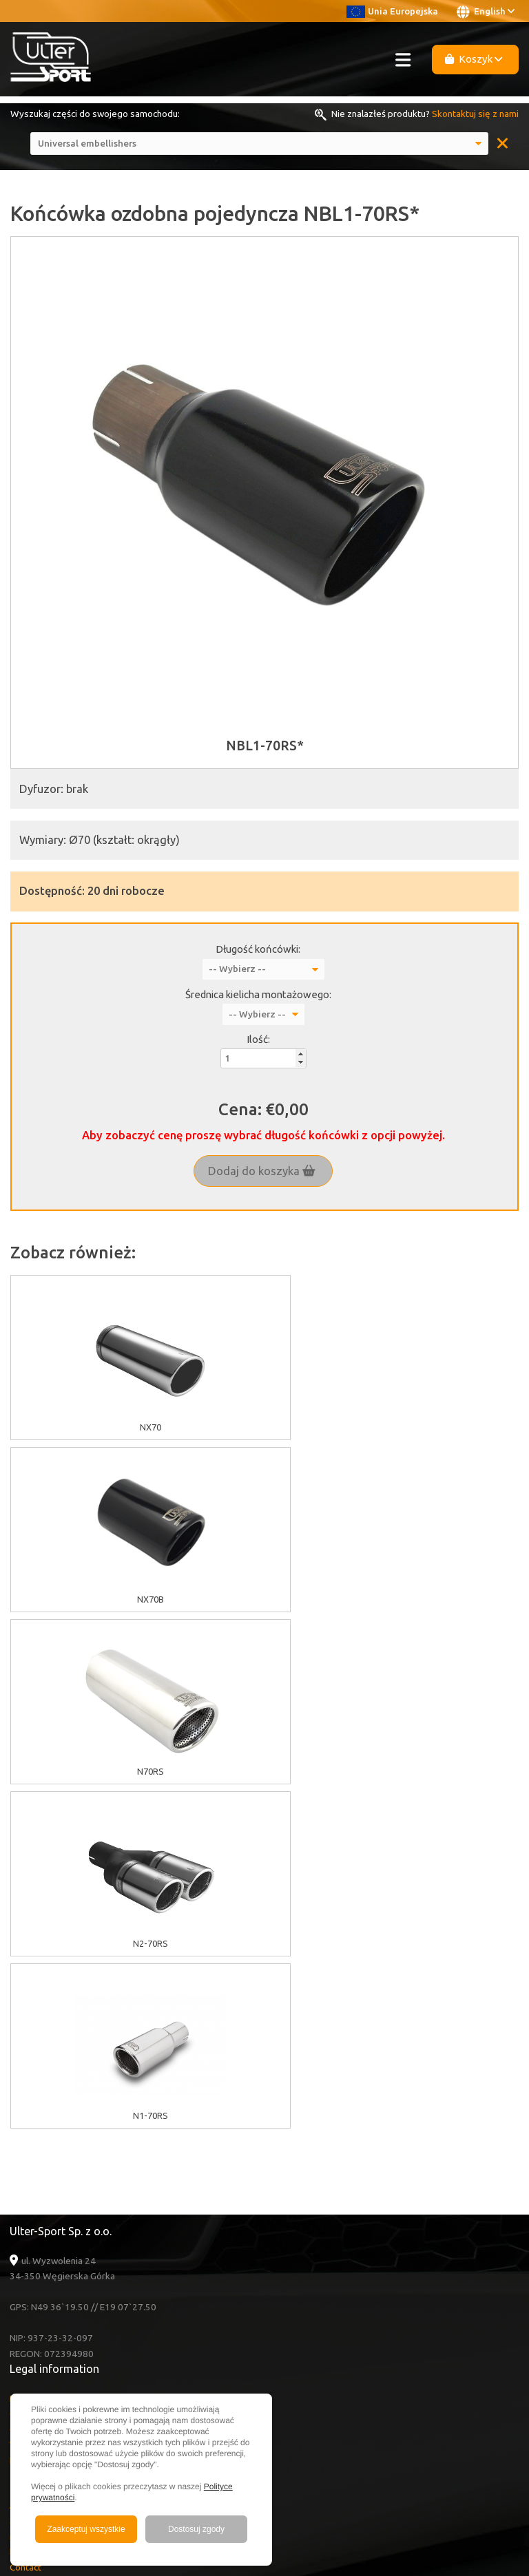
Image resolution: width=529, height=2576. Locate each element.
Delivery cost (37, 2116)
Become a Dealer (45, 2253)
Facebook (44, 2313)
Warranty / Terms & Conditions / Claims (91, 2100)
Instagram (43, 2329)
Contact (25, 2222)
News (21, 2238)
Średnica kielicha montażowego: (258, 994)
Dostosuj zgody (196, 2529)
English (486, 12)
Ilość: (258, 1039)
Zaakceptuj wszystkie (86, 2529)
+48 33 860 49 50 (61, 2374)
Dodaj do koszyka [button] (261, 1171)
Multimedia (32, 2191)
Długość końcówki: (258, 949)
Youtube (42, 2298)
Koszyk (474, 59)
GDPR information (46, 2085)
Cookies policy (40, 2069)
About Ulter (34, 2160)
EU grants (30, 2054)
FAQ (19, 2207)
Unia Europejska (392, 11)
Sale (19, 2176)
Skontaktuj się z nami (475, 113)
